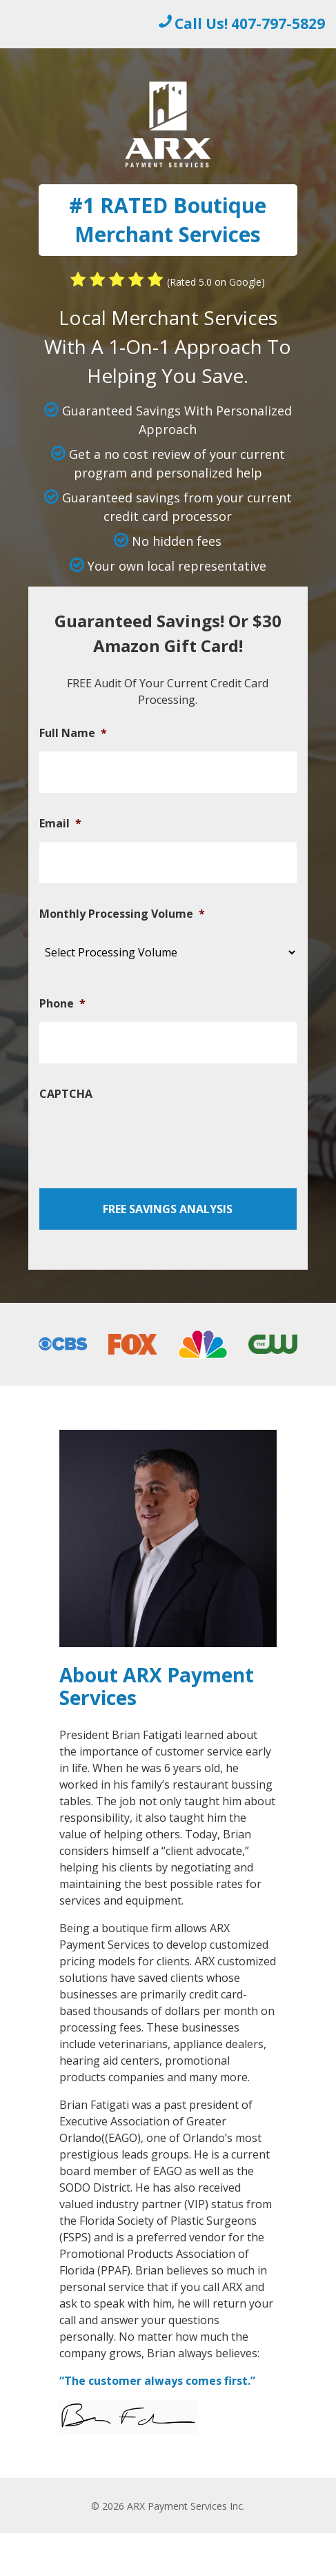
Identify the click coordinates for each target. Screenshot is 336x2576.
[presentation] (144, 1139)
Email (60, 823)
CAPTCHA (65, 1094)
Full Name (73, 733)
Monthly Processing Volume (122, 914)
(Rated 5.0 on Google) (216, 281)
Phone (62, 1003)
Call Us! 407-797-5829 (250, 23)
